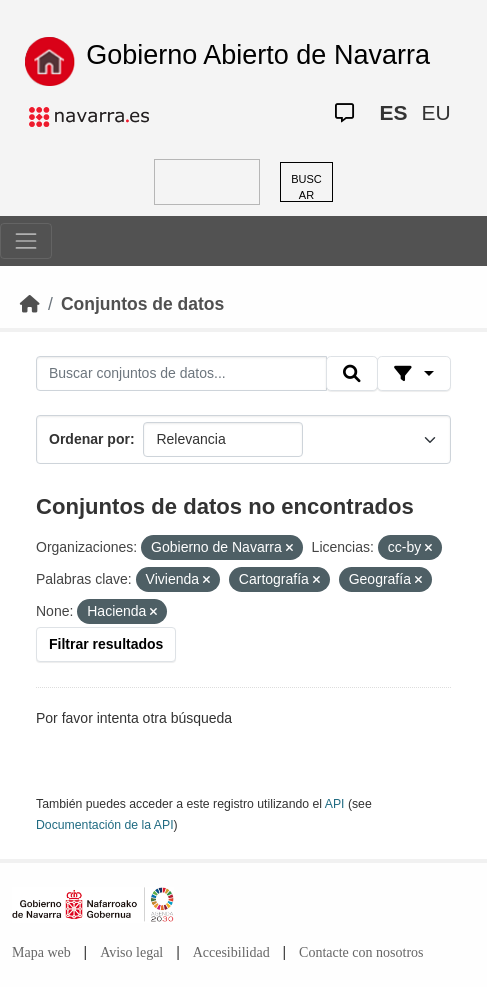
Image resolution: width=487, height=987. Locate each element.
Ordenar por (89, 439)
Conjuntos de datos (142, 304)
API (335, 804)
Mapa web (41, 952)
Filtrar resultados (106, 644)
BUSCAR (306, 187)
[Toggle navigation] (26, 241)
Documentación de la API (105, 825)
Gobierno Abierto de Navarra (258, 55)
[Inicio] (30, 304)
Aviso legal (131, 952)
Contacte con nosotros (361, 952)
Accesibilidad (231, 952)
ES (394, 112)
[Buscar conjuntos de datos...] (181, 374)
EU (436, 112)
